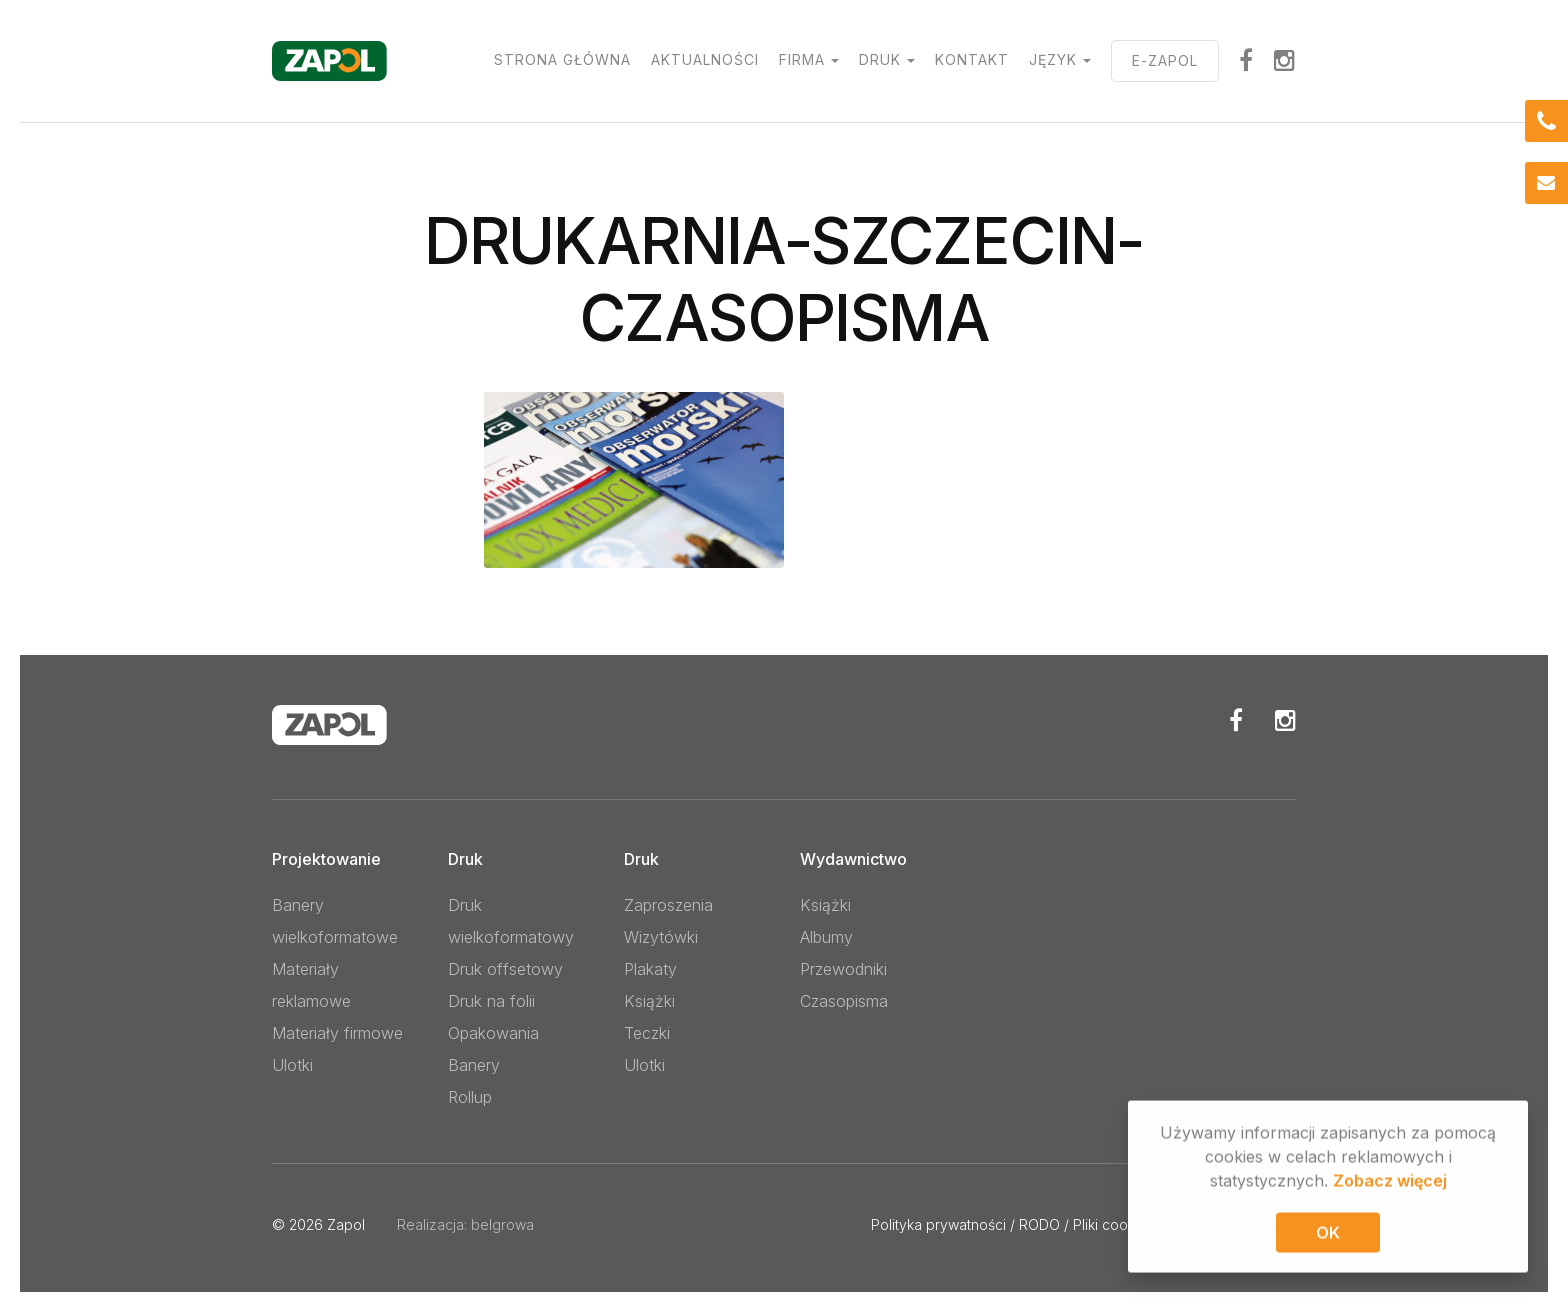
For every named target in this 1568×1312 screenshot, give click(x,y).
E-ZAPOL (1165, 60)
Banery (474, 1065)
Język (1053, 59)
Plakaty (650, 969)
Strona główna (562, 59)
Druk (880, 59)
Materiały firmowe (337, 1033)
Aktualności (705, 59)
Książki (649, 1001)
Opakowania (493, 1033)
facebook (1246, 60)
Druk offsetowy (505, 969)
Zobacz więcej (1390, 1183)
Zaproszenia (668, 905)
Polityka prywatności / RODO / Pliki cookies (1012, 1224)
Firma (802, 59)
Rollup (470, 1097)
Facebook (1236, 720)
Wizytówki (661, 937)
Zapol (346, 1224)
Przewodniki (843, 969)
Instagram (1285, 60)
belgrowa (502, 1224)
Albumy (826, 937)
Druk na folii (491, 1001)
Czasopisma (844, 1001)
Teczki (647, 1033)
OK (1328, 1235)
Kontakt (972, 59)
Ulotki (292, 1065)
